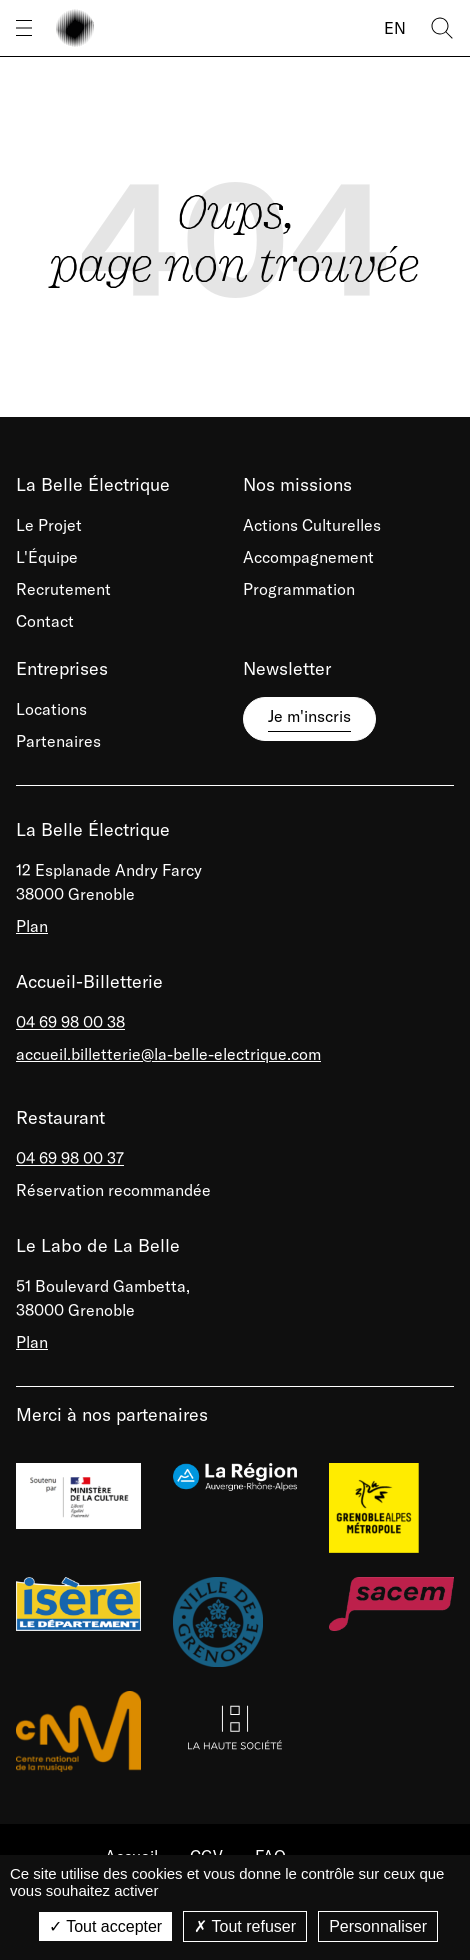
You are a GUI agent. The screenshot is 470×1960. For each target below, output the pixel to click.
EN (395, 28)
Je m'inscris (309, 716)
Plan (32, 926)
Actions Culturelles (312, 525)
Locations (51, 709)
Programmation (299, 589)
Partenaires (58, 741)
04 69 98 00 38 (70, 1022)
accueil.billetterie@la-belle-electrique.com (168, 1054)
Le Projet (49, 525)
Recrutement (63, 589)
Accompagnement (308, 557)
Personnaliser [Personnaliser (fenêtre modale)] (378, 1926)
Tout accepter (105, 1926)
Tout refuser (245, 1926)
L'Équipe (47, 557)
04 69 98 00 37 (70, 1158)
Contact (45, 621)
